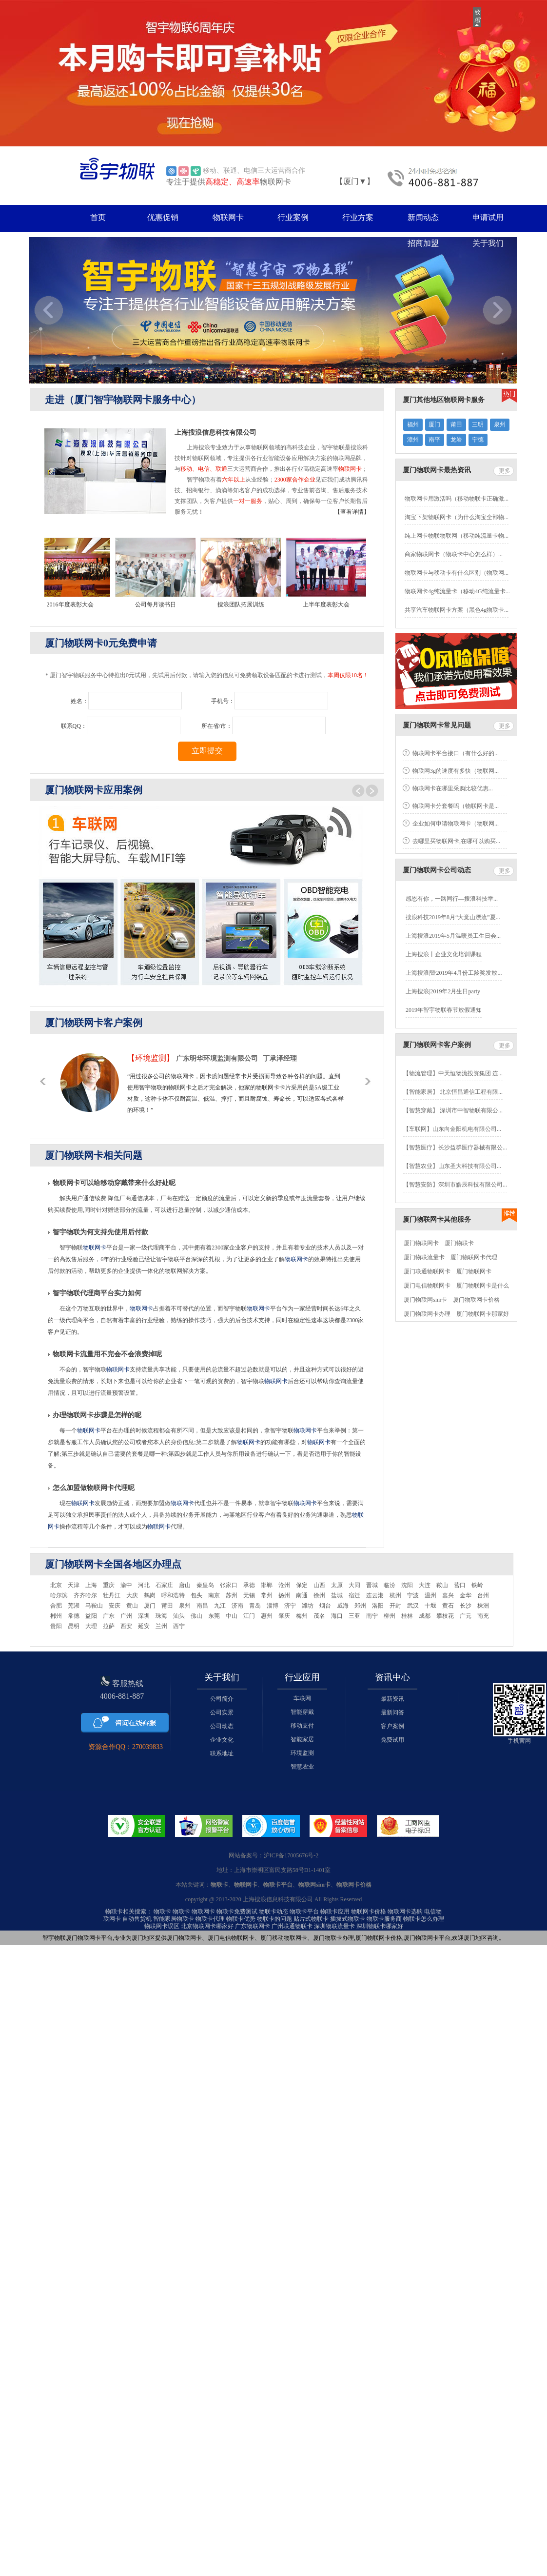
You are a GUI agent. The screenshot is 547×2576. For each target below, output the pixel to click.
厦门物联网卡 (421, 1243)
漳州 (413, 439)
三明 (478, 424)
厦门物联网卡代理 (473, 1257)
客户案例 (392, 1726)
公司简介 (222, 1698)
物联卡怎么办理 (423, 1918)
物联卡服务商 (384, 1918)
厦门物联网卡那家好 (482, 1313)
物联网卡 (228, 217)
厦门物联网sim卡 (425, 1299)
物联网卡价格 (368, 1911)
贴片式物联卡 (311, 1918)
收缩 (477, 17)
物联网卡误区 (161, 1926)
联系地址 (222, 1753)
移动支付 (302, 1725)
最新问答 (392, 1712)
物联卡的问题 (274, 1918)
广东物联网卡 (252, 1926)
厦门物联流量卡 (424, 1257)
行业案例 (293, 217)
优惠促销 (162, 217)
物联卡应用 (335, 1911)
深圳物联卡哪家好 (379, 1926)
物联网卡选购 (405, 1911)
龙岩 (456, 439)
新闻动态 (423, 217)
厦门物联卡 (459, 1243)
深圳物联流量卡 (334, 1926)
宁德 (478, 439)
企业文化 (222, 1739)
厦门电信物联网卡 (427, 1285)
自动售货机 (137, 1918)
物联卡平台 (304, 1911)
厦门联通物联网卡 (427, 1271)
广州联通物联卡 (292, 1926)
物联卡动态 (273, 1911)
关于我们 (488, 243)
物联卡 (162, 1911)
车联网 (302, 1698)
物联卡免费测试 (236, 1911)
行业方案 (357, 217)
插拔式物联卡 (347, 1918)
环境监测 (302, 1753)
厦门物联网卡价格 (476, 1299)
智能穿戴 (302, 1712)
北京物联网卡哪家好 (207, 1926)
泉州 (500, 424)
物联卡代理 (210, 1918)
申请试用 (488, 217)
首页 (98, 217)
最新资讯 (392, 1698)
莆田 (456, 424)
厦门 (434, 424)
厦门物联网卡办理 (427, 1313)
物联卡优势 (240, 1918)
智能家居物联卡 (173, 1918)
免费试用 (392, 1739)
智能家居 (302, 1739)
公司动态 (222, 1726)
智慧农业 (302, 1766)
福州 (413, 424)
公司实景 (222, 1712)
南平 (434, 439)
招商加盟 (423, 243)
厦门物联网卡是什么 (482, 1285)
